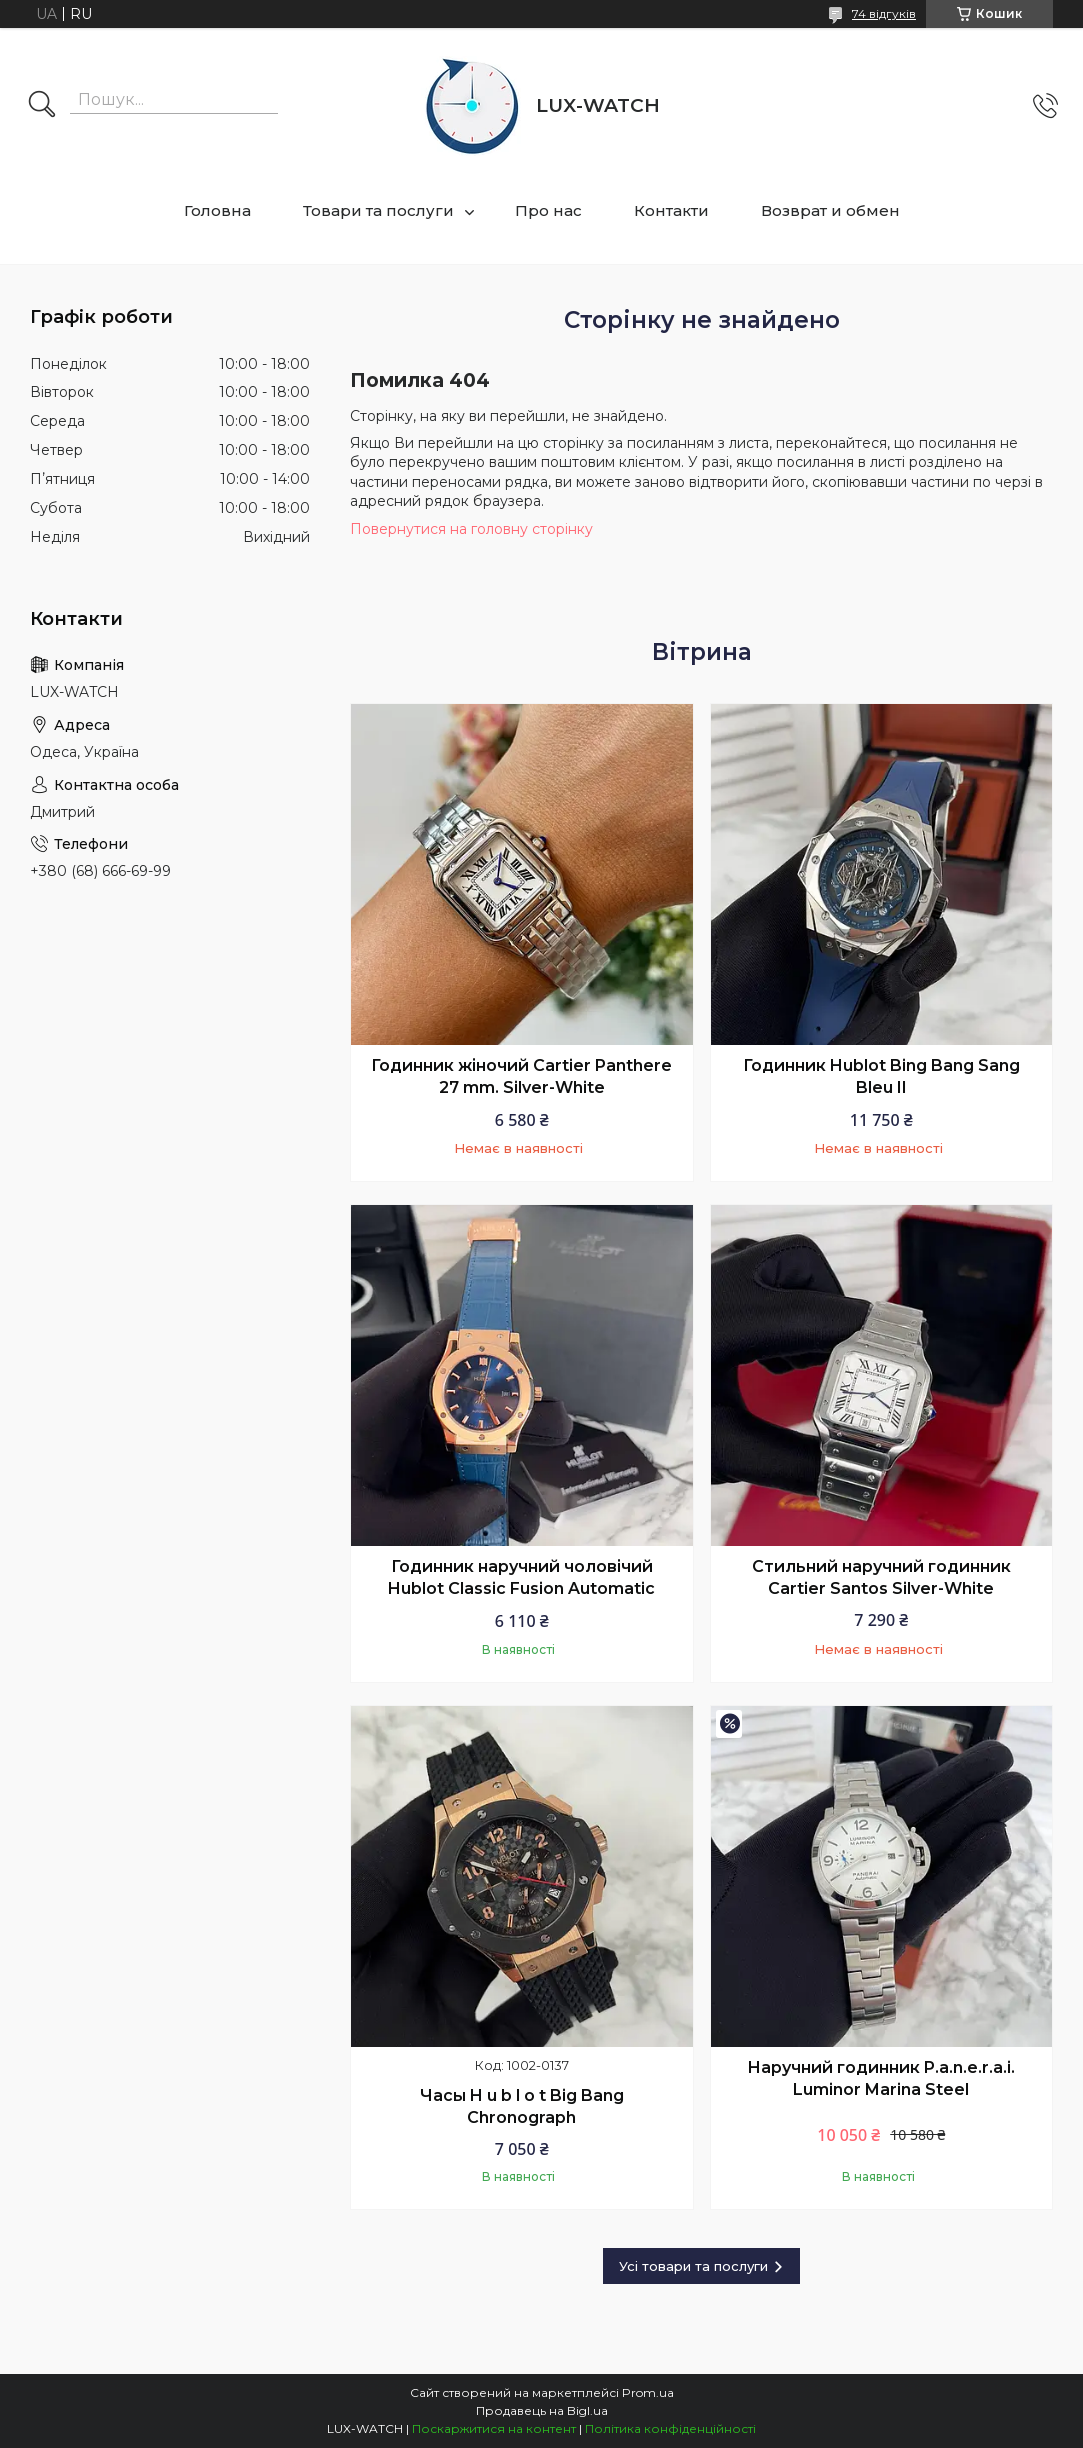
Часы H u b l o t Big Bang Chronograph (522, 2106)
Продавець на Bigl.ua (542, 2410)
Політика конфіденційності (670, 2428)
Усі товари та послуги (693, 2266)
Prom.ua (648, 2392)
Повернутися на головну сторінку (471, 529)
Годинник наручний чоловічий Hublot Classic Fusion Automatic (521, 1577)
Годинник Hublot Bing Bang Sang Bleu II (881, 1076)
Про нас (548, 210)
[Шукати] (42, 106)
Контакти (671, 210)
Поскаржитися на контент (494, 2428)
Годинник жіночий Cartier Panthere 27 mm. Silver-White (521, 1076)
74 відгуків (884, 13)
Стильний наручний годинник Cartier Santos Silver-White (881, 1577)
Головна (217, 210)
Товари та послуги (378, 210)
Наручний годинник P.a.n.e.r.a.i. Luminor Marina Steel (881, 2078)
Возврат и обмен (830, 210)
